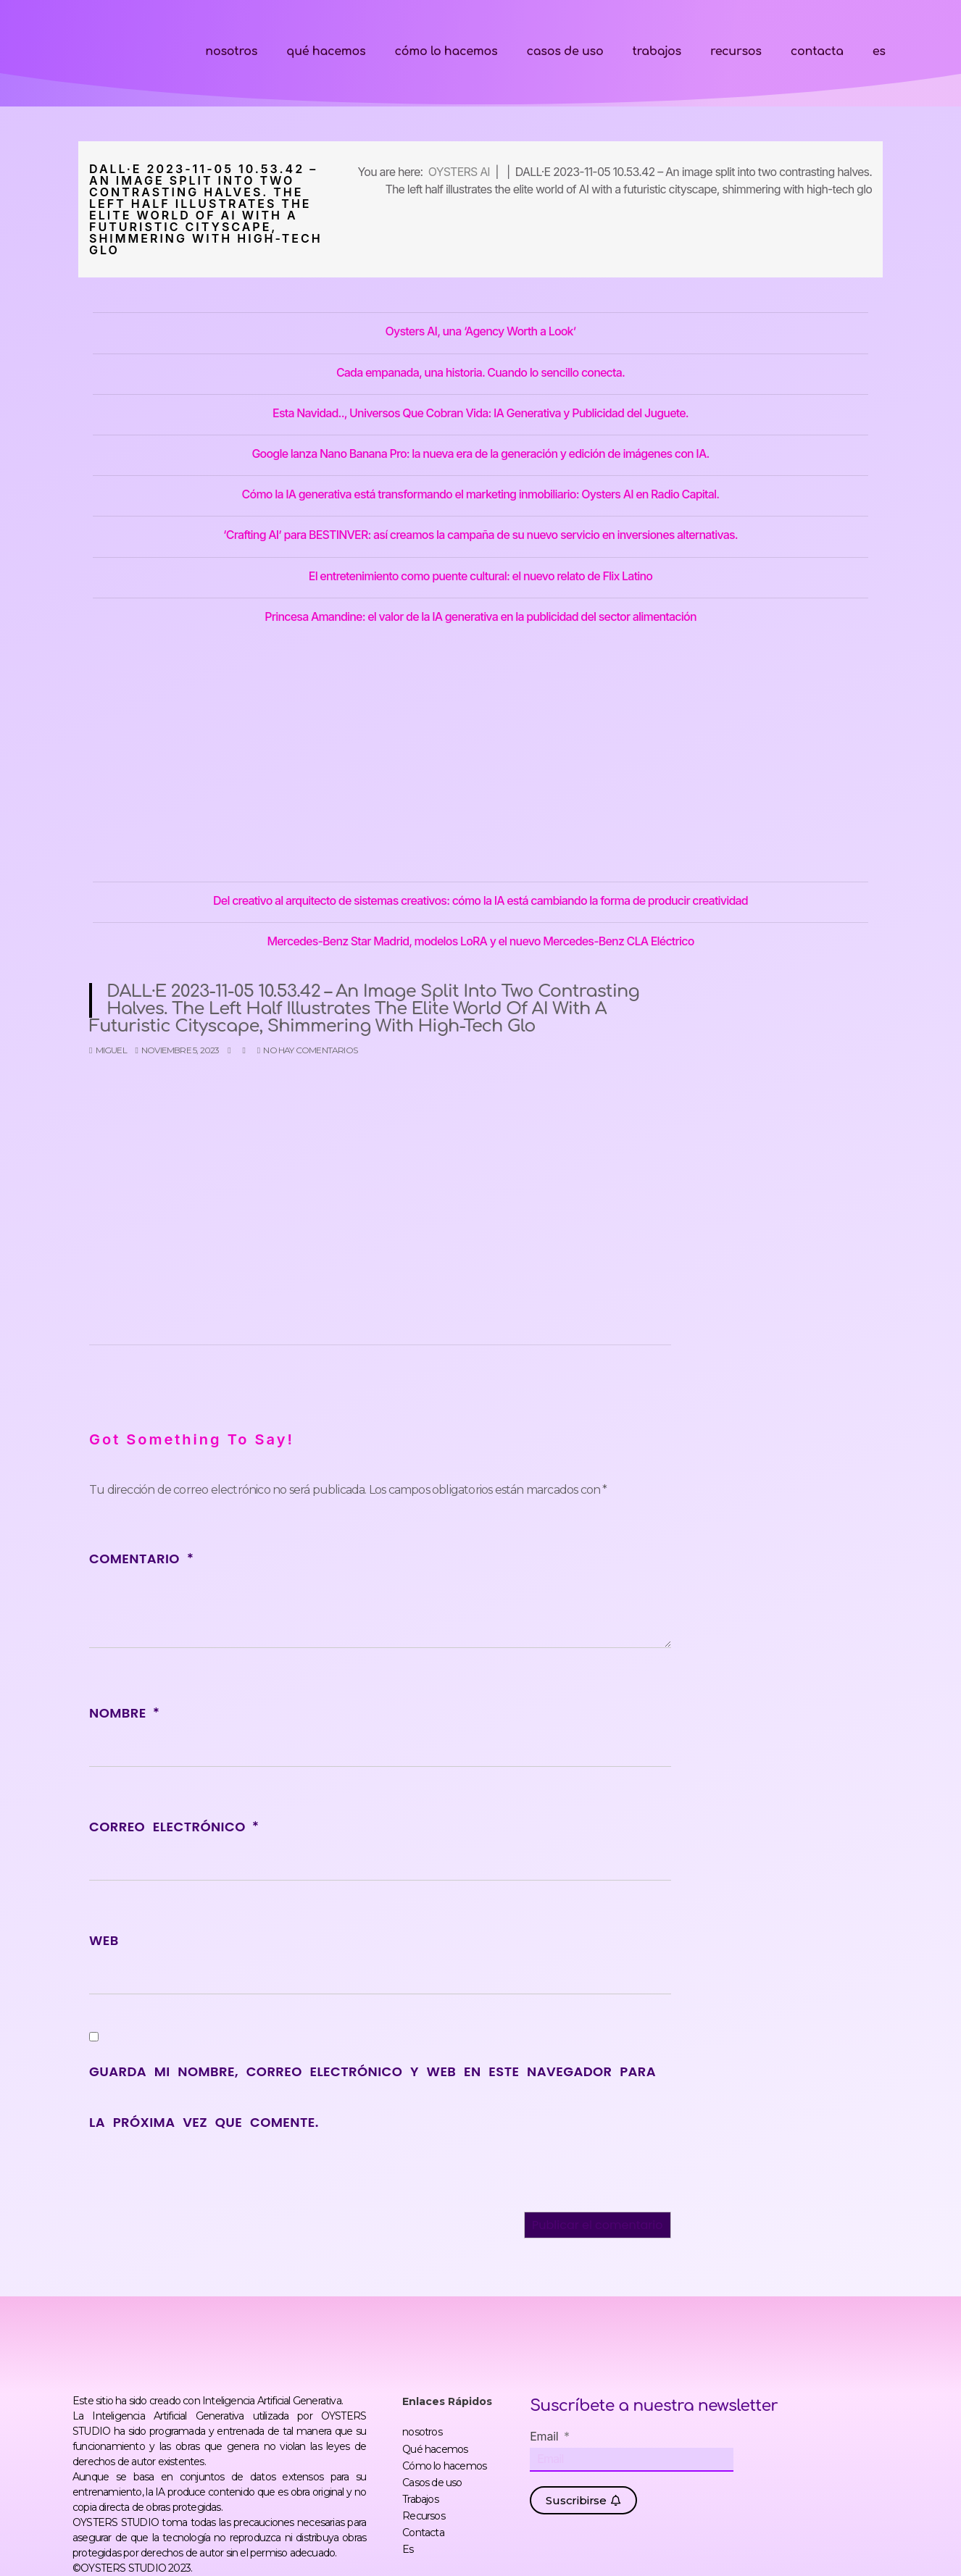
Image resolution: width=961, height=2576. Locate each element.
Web (104, 1940)
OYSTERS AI (459, 171)
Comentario (141, 1559)
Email (546, 2436)
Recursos (736, 51)
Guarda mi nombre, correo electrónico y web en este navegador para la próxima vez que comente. (372, 2096)
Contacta (817, 51)
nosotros (231, 51)
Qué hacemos (325, 51)
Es (879, 51)
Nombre (124, 1713)
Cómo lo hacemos (445, 51)
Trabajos (656, 51)
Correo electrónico (174, 1827)
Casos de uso (564, 51)
